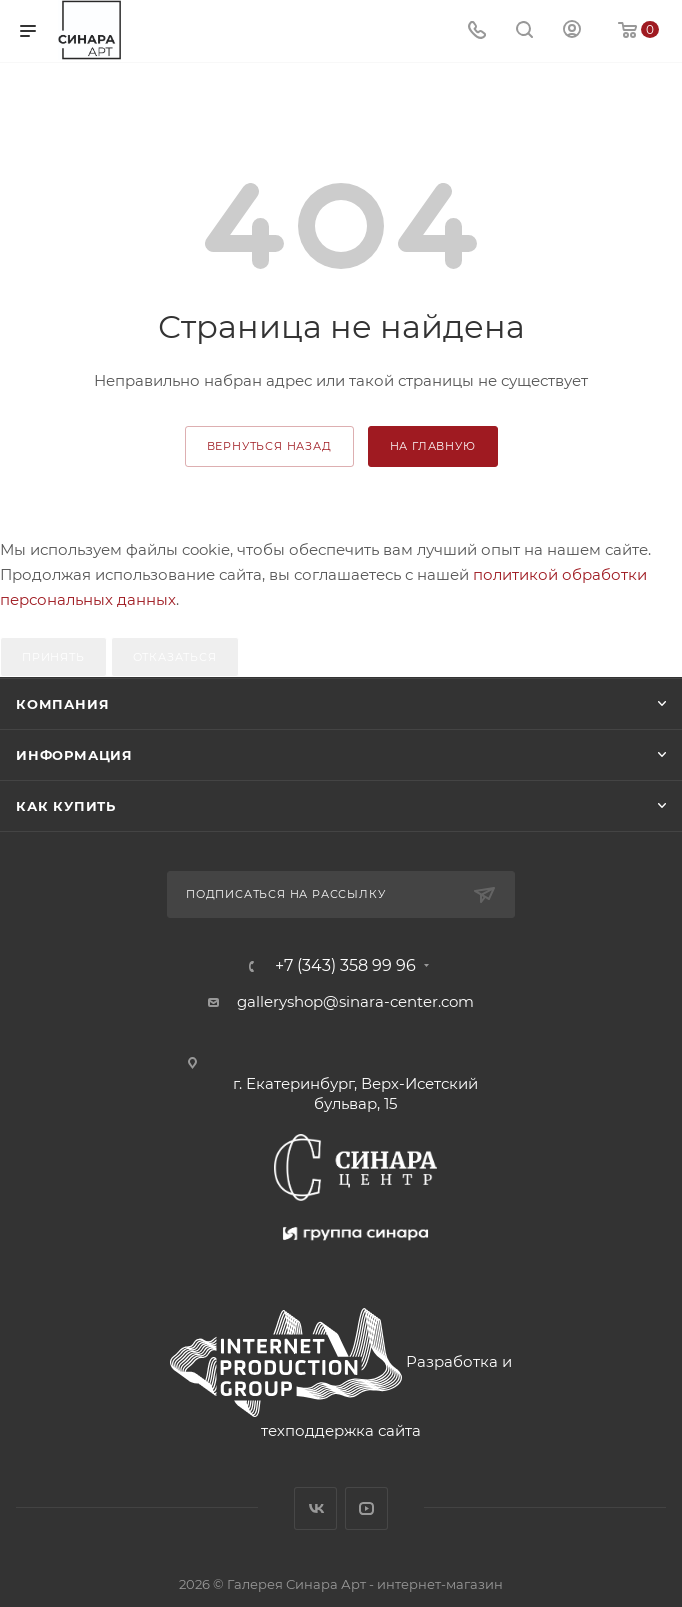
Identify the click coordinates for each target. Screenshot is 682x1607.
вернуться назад (269, 446)
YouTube (366, 1508)
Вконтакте (315, 1508)
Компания (62, 704)
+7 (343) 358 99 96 (345, 966)
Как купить (66, 806)
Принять (53, 657)
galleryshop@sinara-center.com (355, 1001)
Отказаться (175, 657)
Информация (74, 755)
